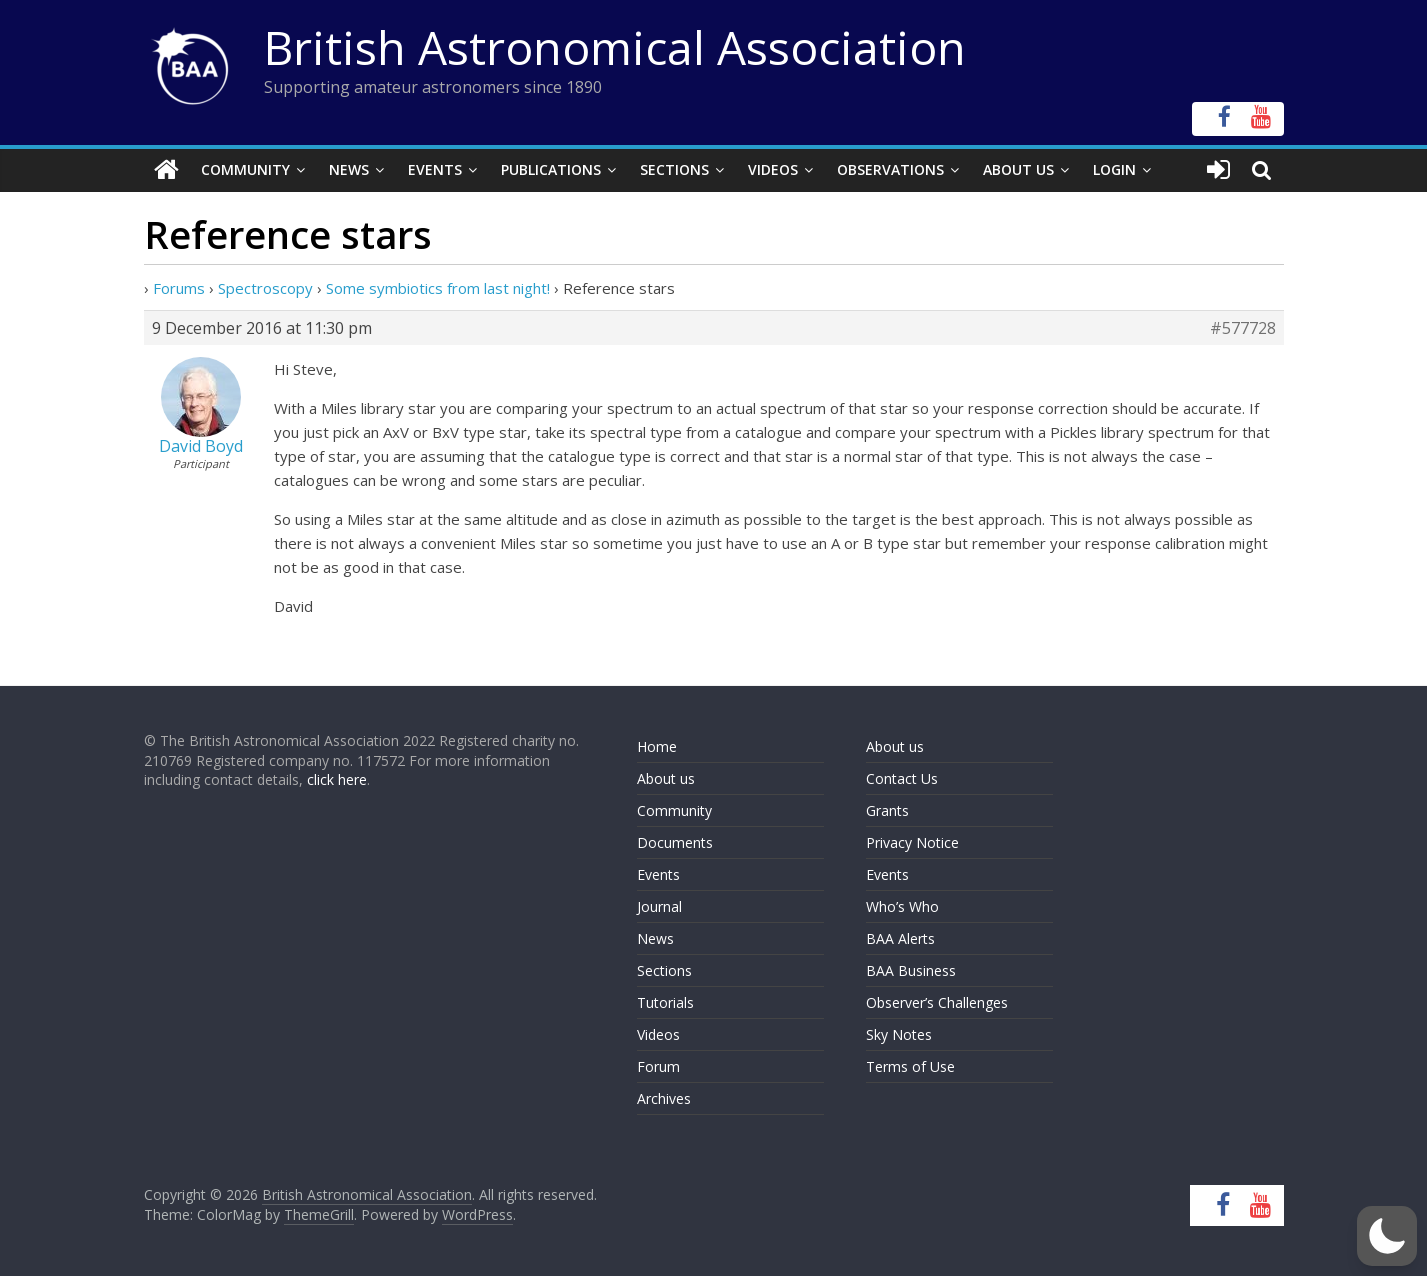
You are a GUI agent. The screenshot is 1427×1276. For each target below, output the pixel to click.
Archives (664, 1098)
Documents (675, 842)
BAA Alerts (900, 938)
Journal (659, 906)
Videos (773, 169)
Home (657, 746)
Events (435, 169)
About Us (1018, 169)
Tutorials (665, 1002)
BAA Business (911, 970)
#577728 (1243, 328)
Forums (179, 288)
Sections (674, 169)
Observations (890, 169)
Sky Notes (899, 1034)
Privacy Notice (912, 842)
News (349, 169)
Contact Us (902, 778)
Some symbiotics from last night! (438, 288)
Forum (658, 1066)
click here (337, 779)
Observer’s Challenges (937, 1002)
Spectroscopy (265, 288)
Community (245, 169)
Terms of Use (910, 1066)
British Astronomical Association (615, 47)
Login (1114, 169)
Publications (551, 169)
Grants (887, 810)
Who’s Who (902, 906)
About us (666, 778)
